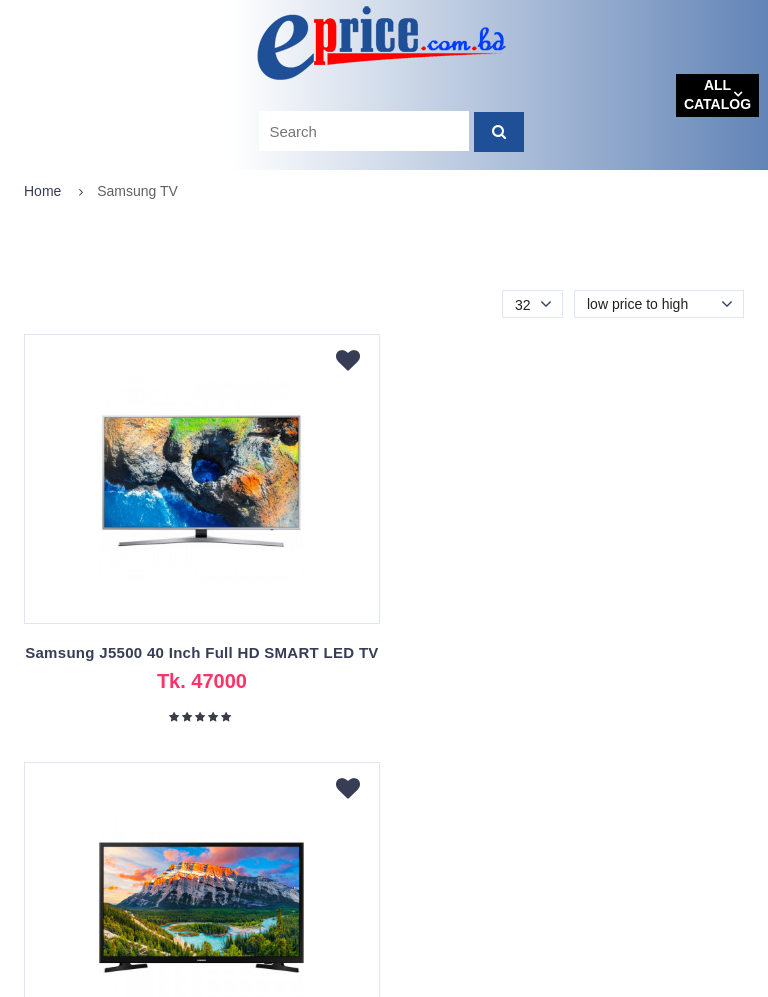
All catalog (717, 95)
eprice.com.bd (71, 980)
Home (42, 191)
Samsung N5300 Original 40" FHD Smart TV (567, 652)
